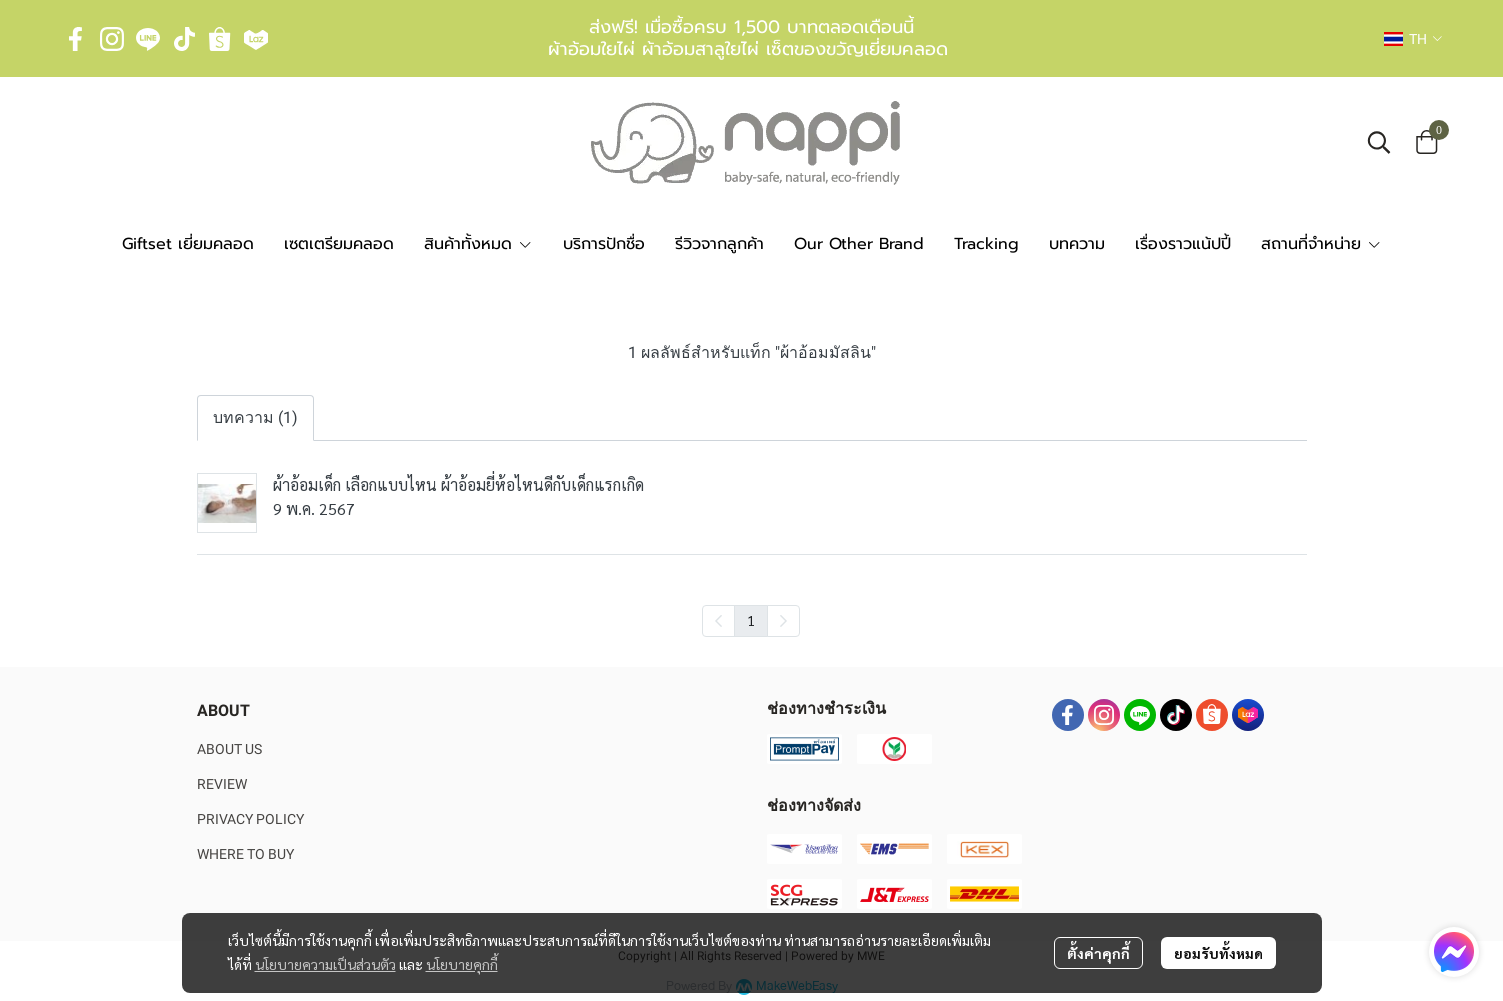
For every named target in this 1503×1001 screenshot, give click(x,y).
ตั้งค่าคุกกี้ (1098, 953)
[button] (1413, 39)
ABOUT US (229, 749)
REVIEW (222, 784)
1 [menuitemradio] (751, 620)
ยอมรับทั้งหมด (1218, 953)
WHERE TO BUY (245, 854)
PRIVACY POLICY (250, 819)
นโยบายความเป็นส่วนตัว (325, 964)
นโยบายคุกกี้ (462, 964)
